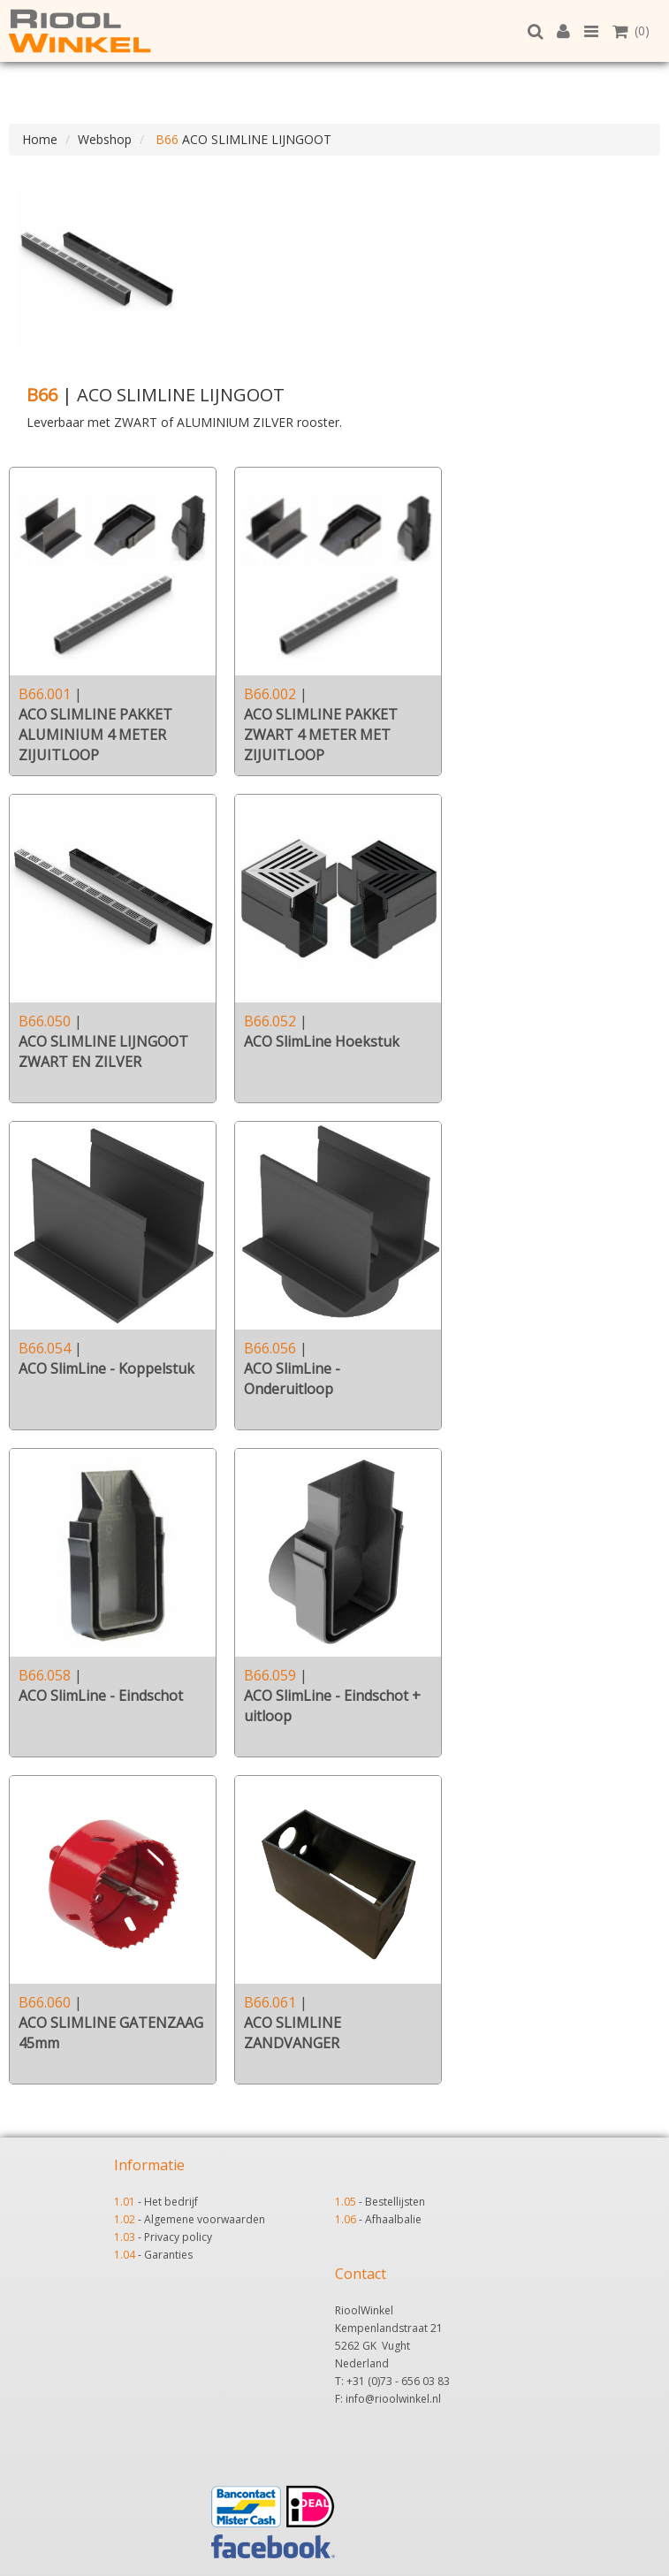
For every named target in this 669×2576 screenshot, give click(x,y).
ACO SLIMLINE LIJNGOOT (241, 139)
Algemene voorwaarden (204, 2219)
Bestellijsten (395, 2201)
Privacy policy (178, 2236)
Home (39, 139)
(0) (631, 30)
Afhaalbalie (393, 2219)
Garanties (168, 2254)
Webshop (105, 139)
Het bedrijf (171, 2201)
